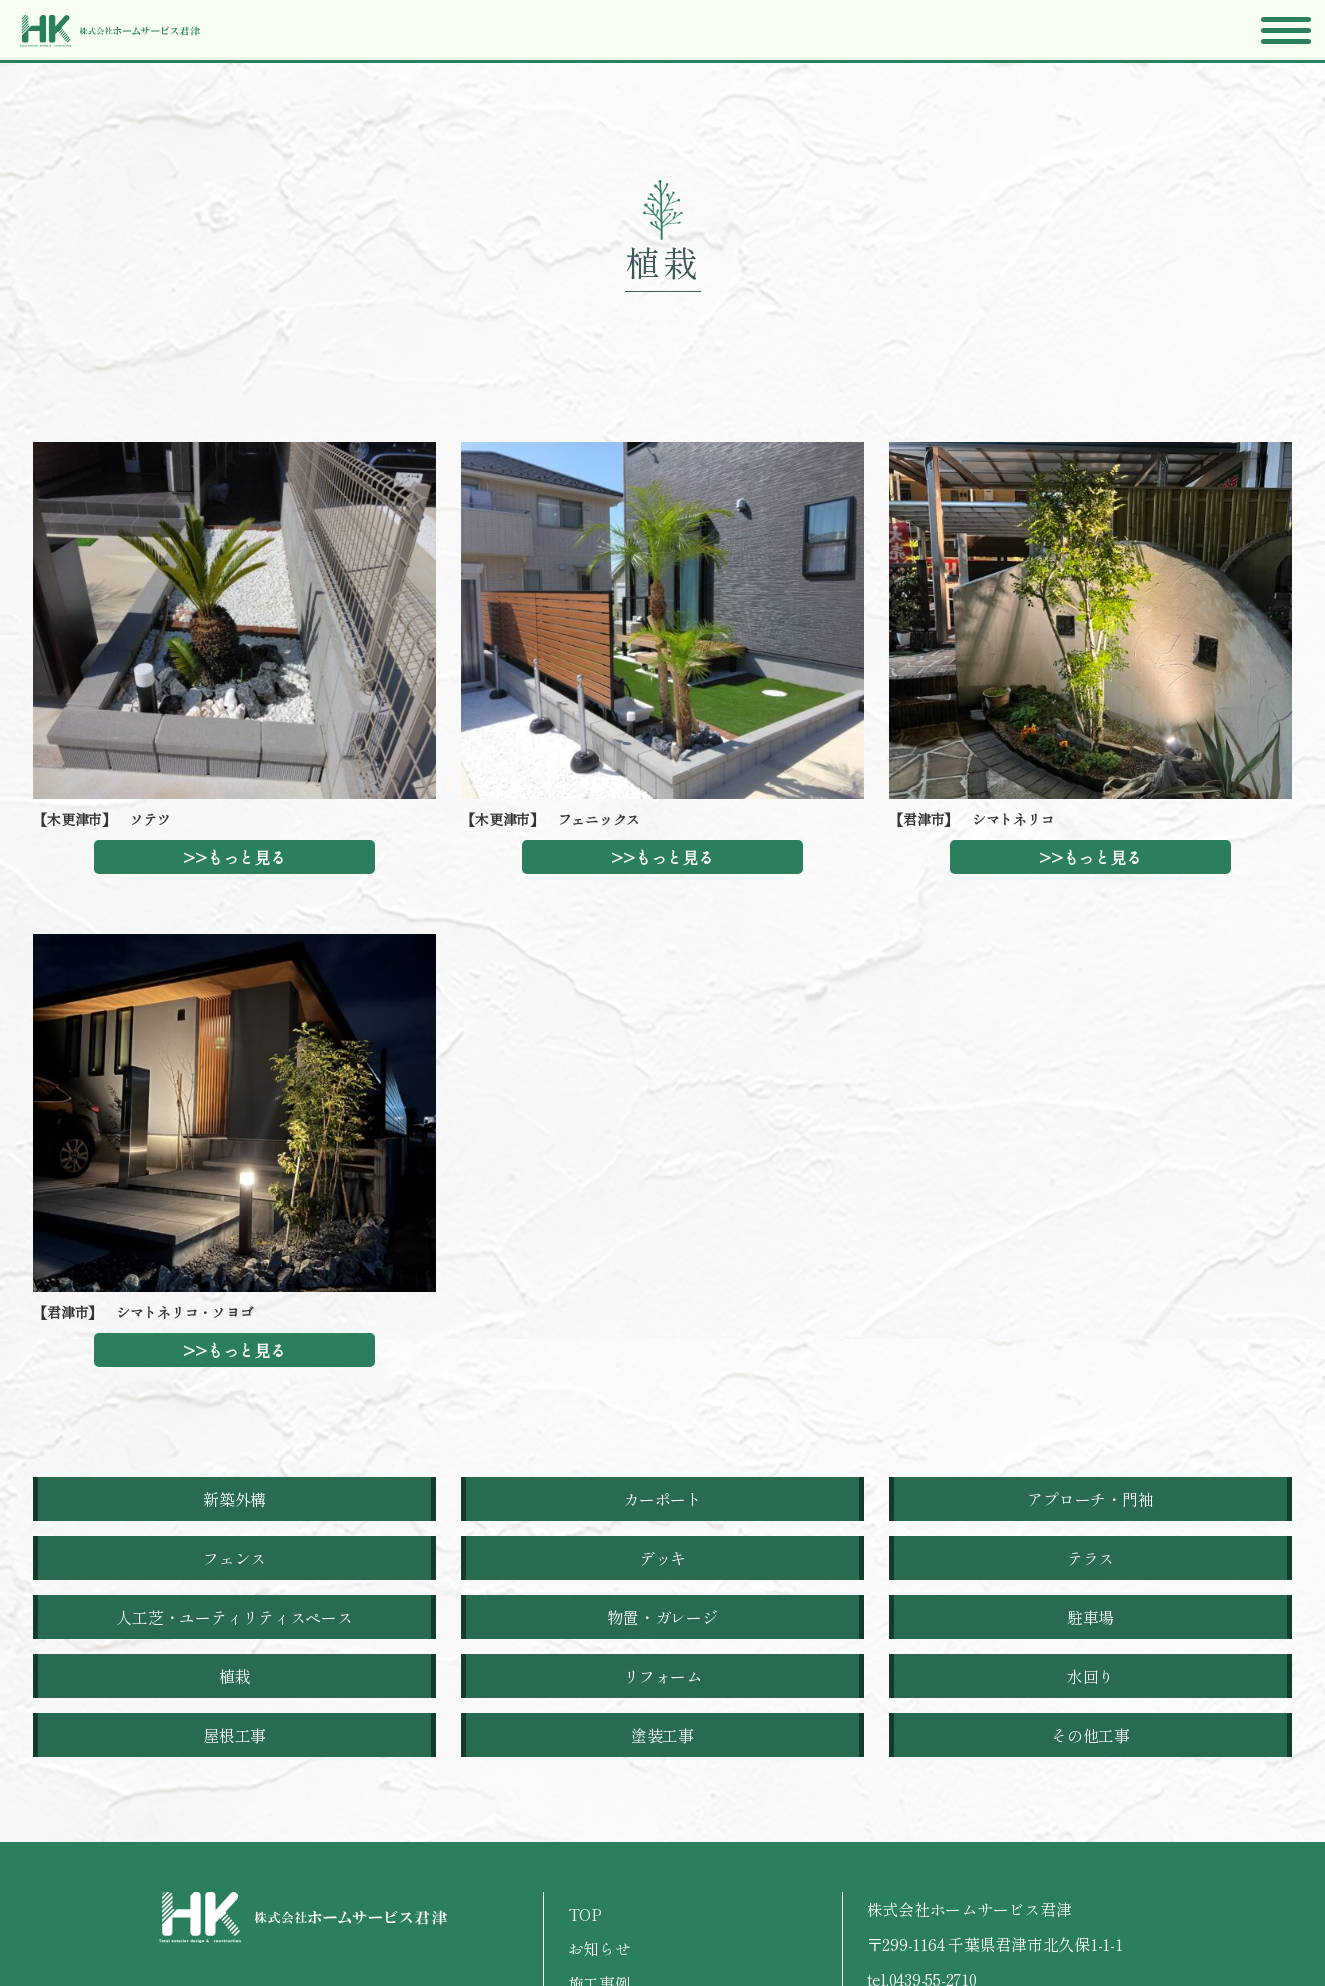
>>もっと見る (234, 857)
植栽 (235, 1676)
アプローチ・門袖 (1090, 1499)
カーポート (662, 1499)
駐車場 (1090, 1617)
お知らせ (599, 1948)
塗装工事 (662, 1735)
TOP (585, 1914)
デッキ (662, 1558)
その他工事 (1090, 1735)
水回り (1090, 1676)
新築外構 (234, 1499)
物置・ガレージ (662, 1617)
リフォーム (662, 1676)
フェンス (234, 1558)
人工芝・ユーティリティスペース (234, 1617)
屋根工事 (234, 1735)
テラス (1090, 1558)
